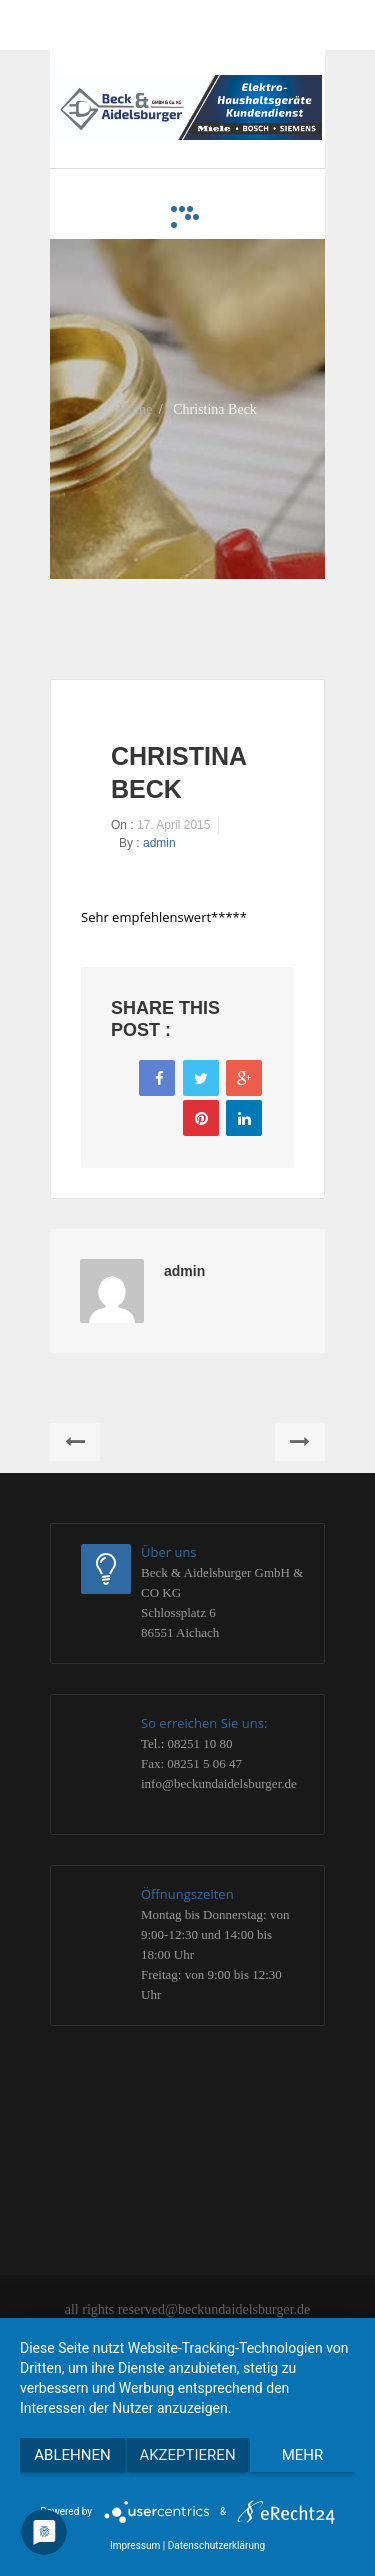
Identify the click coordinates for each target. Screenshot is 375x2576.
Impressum (135, 2545)
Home (135, 408)
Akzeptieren (187, 2455)
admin (159, 843)
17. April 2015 (173, 825)
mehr (303, 2455)
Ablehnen (72, 2455)
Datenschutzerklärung (216, 2545)
